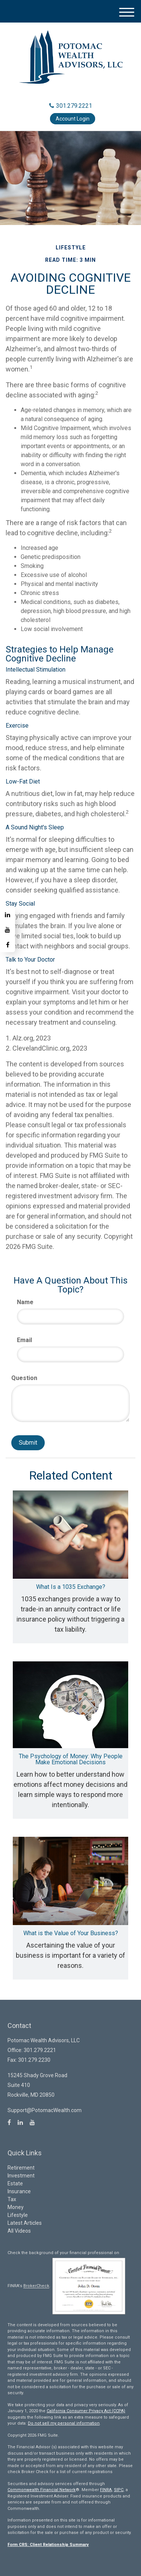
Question (24, 1378)
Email (24, 1340)
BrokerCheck (36, 2286)
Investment (21, 2176)
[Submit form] (28, 1442)
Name (25, 1302)
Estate (15, 2183)
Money (16, 2207)
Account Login (72, 119)
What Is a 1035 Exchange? (70, 1586)
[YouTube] (7, 929)
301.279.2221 (70, 105)
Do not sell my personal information (64, 2423)
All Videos (19, 2231)
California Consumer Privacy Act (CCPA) (86, 2410)
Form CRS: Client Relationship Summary (48, 2544)
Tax (12, 2199)
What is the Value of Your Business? (70, 1933)
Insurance (19, 2191)
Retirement (21, 2168)
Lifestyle (18, 2215)
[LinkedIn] (7, 914)
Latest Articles (25, 2223)
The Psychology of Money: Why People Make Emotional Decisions (71, 1759)
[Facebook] (7, 944)
